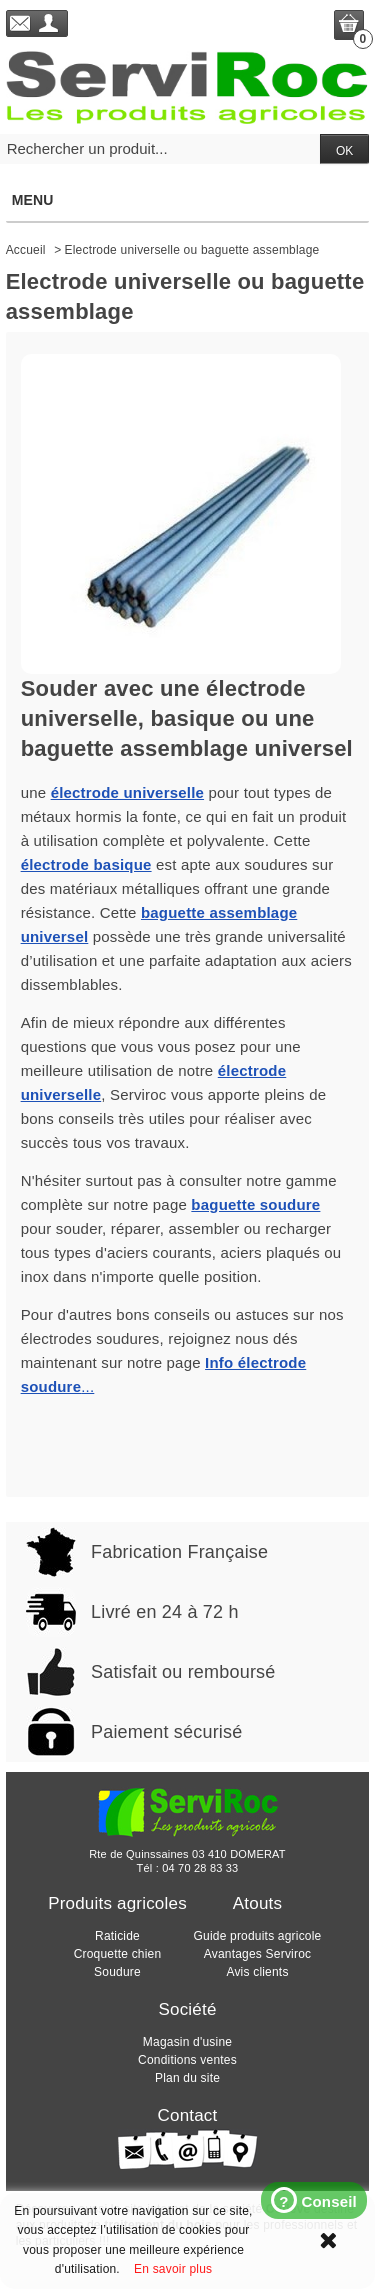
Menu (187, 200)
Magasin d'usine (187, 2042)
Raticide (117, 1936)
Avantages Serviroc (257, 1954)
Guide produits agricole (257, 1936)
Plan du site (187, 2078)
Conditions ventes (187, 2060)
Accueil (26, 250)
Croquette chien (118, 1954)
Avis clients (257, 1972)
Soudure (117, 1972)
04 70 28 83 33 (200, 1868)
